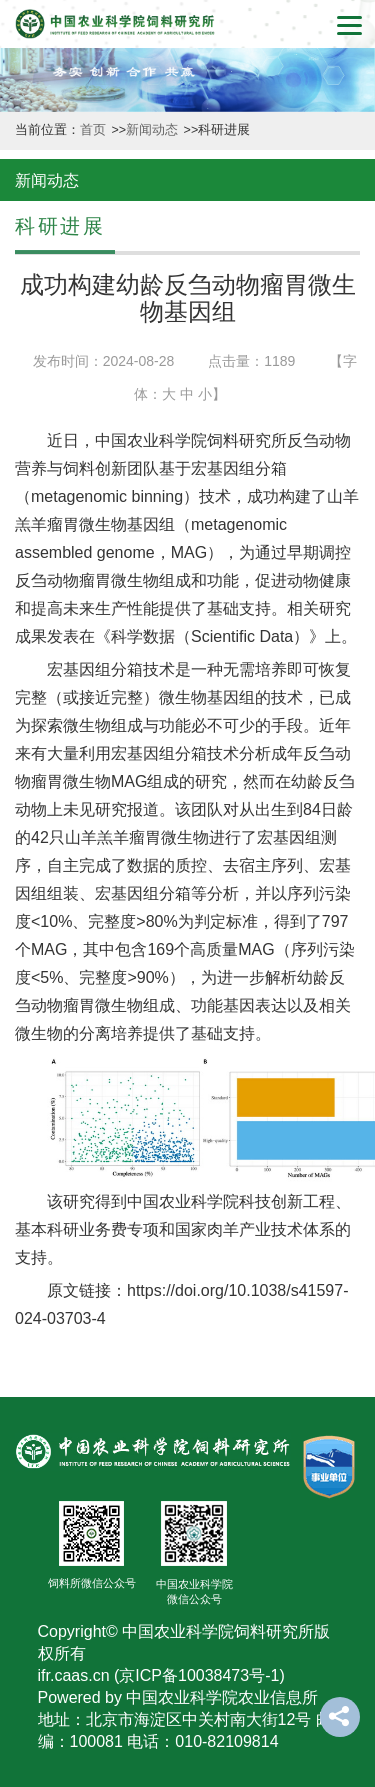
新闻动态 (153, 130)
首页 (94, 130)
